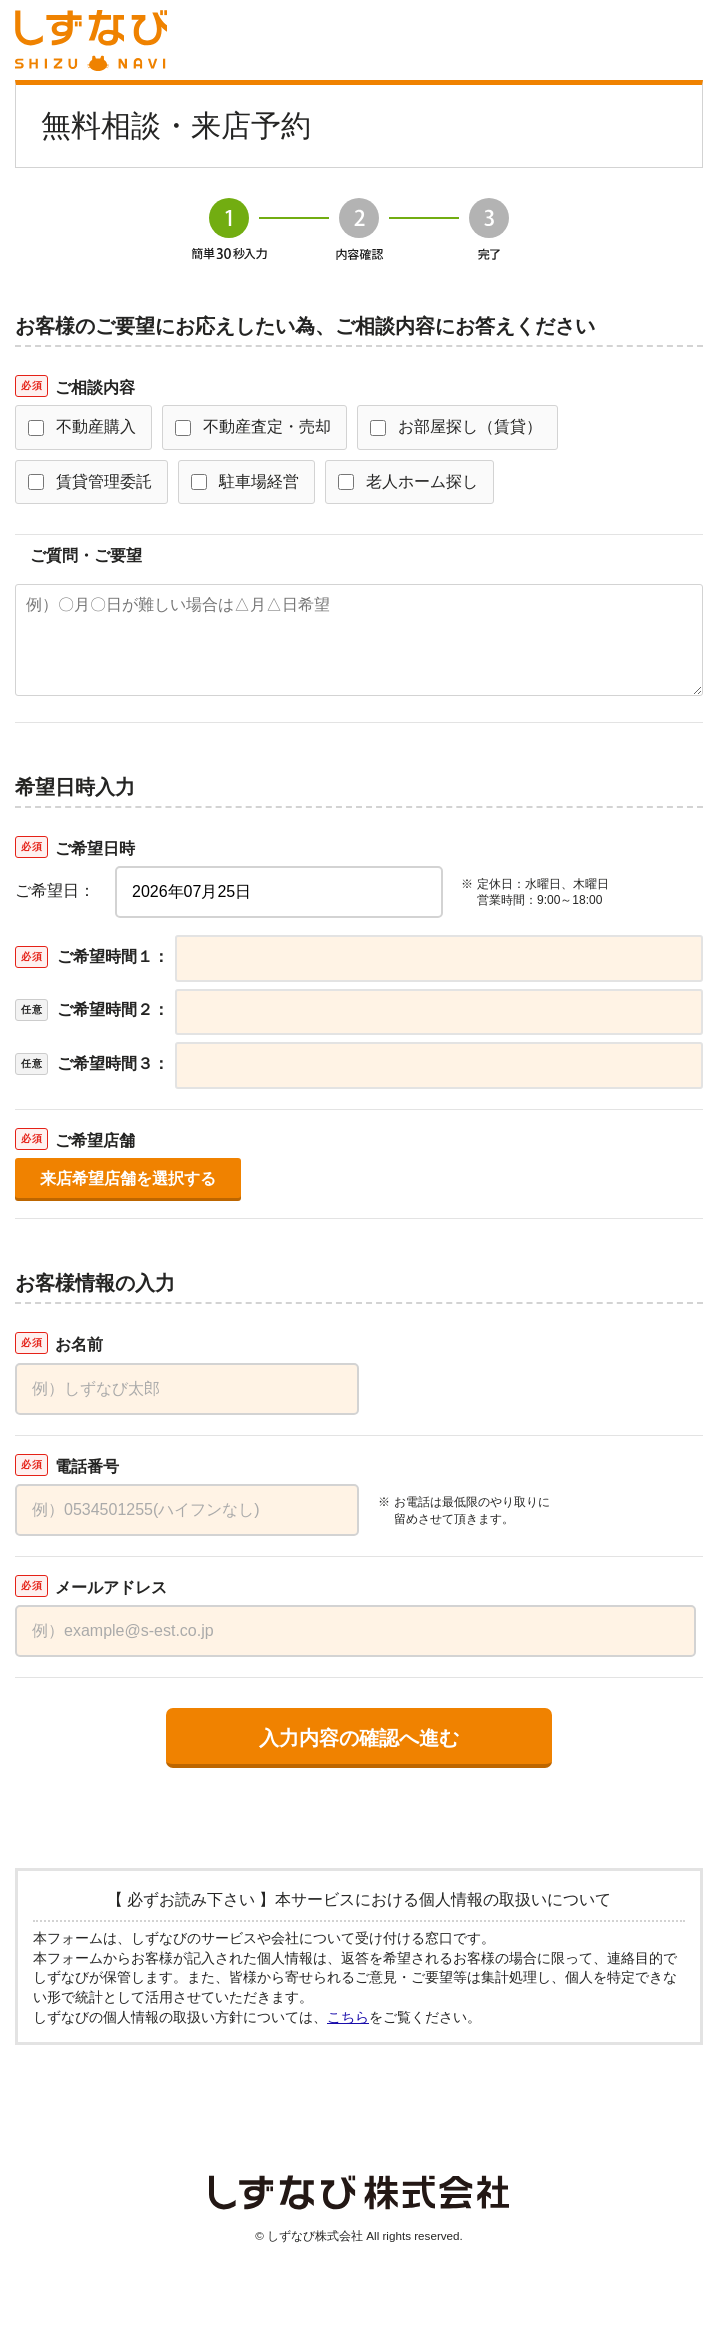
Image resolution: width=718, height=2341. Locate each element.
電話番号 (87, 1466)
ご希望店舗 (95, 1140)
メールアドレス (111, 1587)
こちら (348, 2017)
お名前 (79, 1344)
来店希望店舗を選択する (128, 1178)
